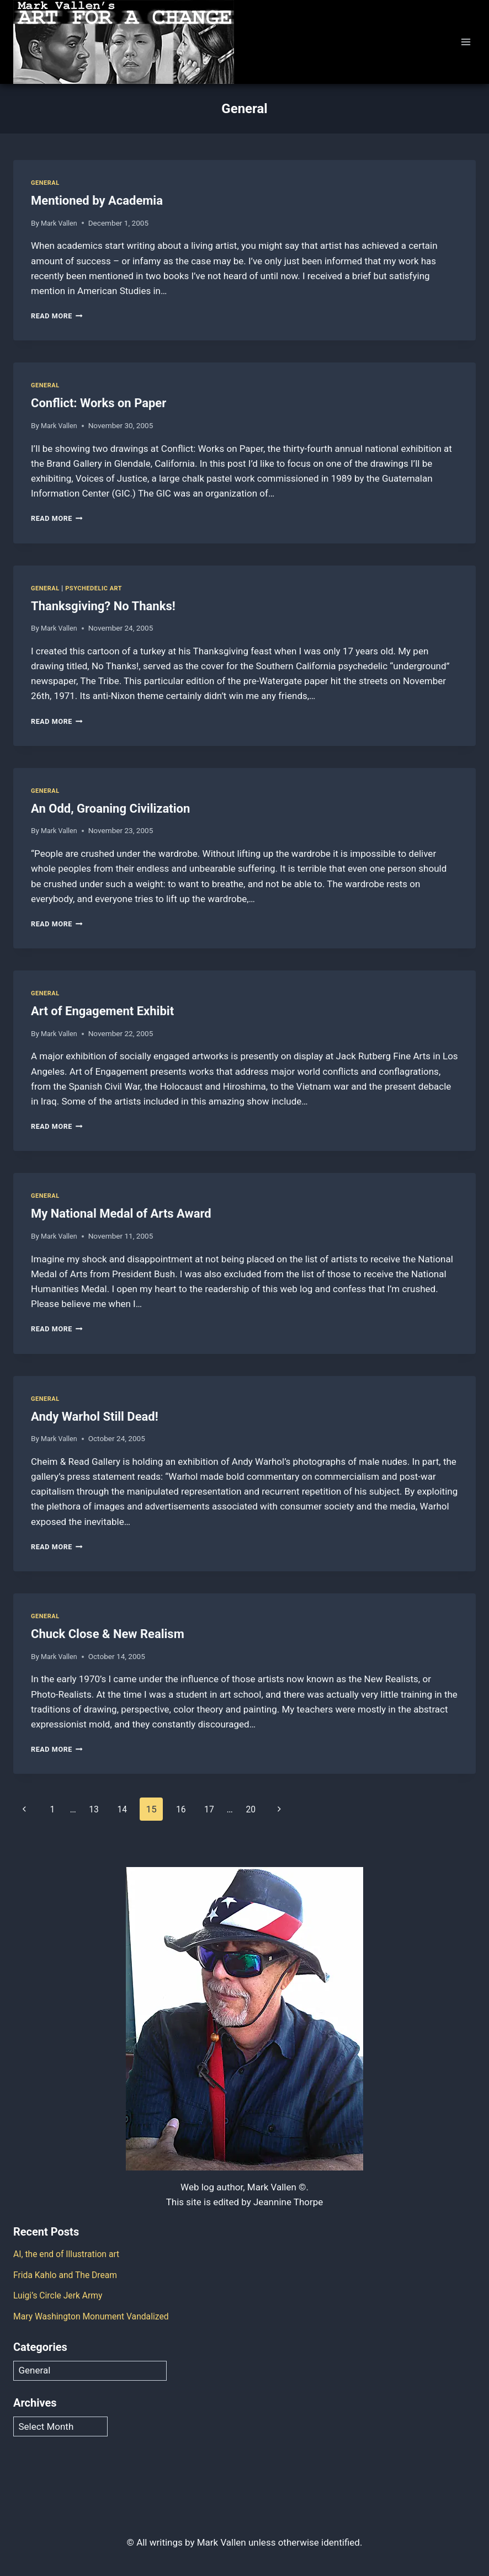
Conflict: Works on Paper (98, 403)
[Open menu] (465, 41)
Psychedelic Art (99, 588)
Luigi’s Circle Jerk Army (61, 2295)
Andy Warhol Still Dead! (94, 1416)
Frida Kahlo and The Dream (69, 2274)
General (46, 182)
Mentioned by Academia (97, 200)
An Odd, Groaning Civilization (110, 808)
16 (190, 1809)
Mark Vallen (60, 222)
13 (99, 1809)
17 (221, 1809)
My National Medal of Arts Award (121, 1213)
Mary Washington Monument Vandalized (97, 2316)
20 (264, 1809)
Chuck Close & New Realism (107, 1634)
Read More (59, 315)
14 (129, 1809)
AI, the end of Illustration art (71, 2253)
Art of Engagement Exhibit (102, 1011)
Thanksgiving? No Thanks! (103, 606)
